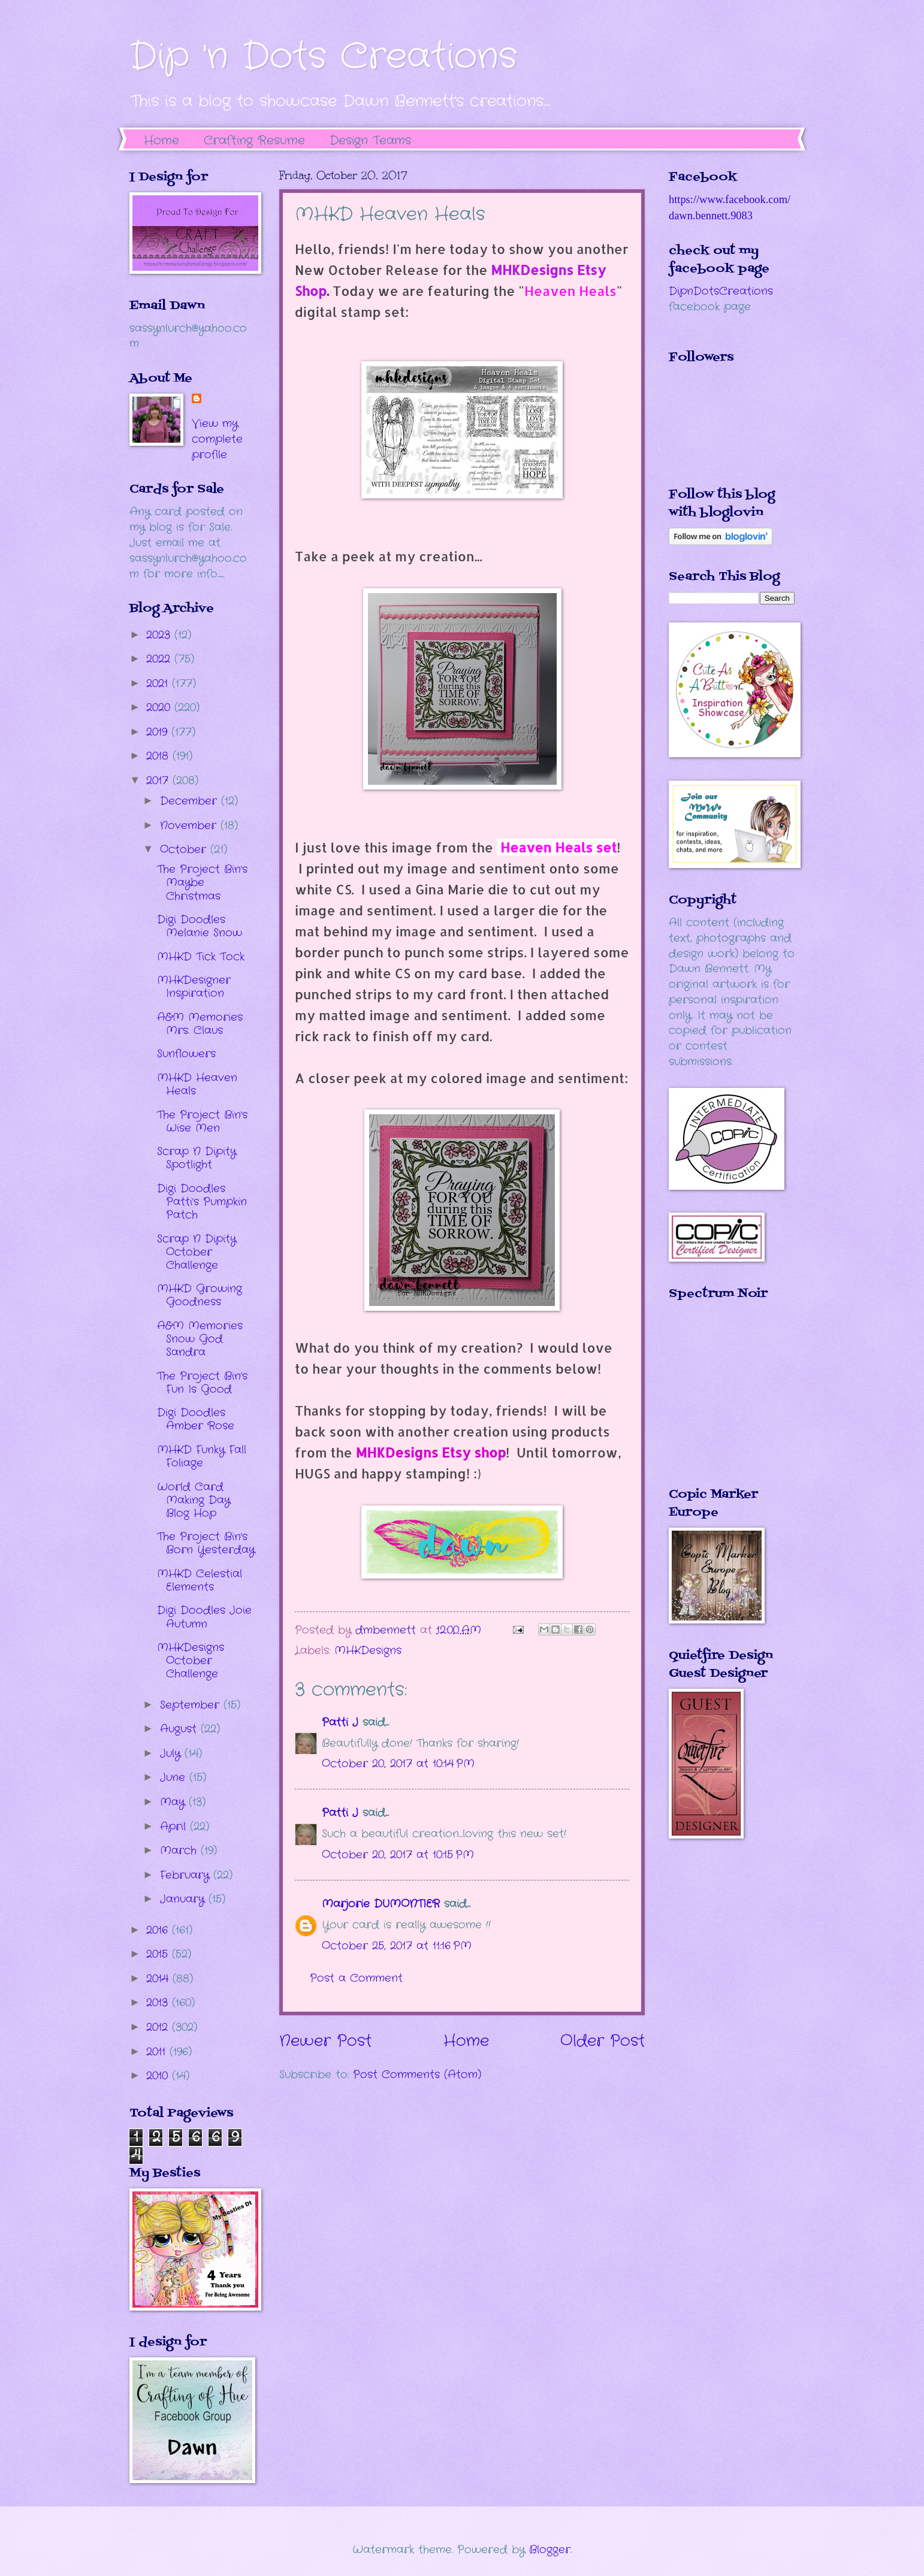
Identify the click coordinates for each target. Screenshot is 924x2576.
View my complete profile (217, 439)
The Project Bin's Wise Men (202, 1121)
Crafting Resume (254, 140)
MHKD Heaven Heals (197, 1084)
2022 (160, 659)
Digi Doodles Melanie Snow (199, 926)
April (175, 1826)
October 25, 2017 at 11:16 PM (397, 1946)
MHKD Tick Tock (200, 957)
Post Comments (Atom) (417, 2074)
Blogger (549, 2549)
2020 (160, 707)
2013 (159, 2002)
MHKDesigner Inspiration (194, 986)
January (184, 1899)
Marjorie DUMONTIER (383, 1904)
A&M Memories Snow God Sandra (200, 1339)
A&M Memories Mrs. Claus (200, 1023)
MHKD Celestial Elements (199, 1580)
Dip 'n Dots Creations (323, 57)
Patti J (340, 1722)
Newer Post (325, 2041)
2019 (158, 732)
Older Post (602, 2041)
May (174, 1802)
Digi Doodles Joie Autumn (204, 1617)
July (172, 1753)
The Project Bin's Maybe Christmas (202, 882)
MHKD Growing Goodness (199, 1295)
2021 (159, 683)
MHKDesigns (367, 1650)
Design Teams (370, 140)
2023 (160, 635)
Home (161, 140)
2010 (159, 2076)
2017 (159, 780)
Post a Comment (356, 1978)
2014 (159, 1979)
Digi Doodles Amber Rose (195, 1419)
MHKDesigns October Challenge (190, 1661)
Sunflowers (186, 1054)
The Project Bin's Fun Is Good (202, 1382)
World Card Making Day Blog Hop (193, 1500)
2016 (159, 1930)
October (185, 849)
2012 (159, 2027)
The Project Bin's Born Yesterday (206, 1543)
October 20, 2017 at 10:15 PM (398, 1855)
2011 (158, 2052)
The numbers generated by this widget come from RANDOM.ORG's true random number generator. (717, 1402)
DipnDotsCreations (721, 291)
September (192, 1705)
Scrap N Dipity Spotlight (196, 1158)
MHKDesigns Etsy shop (431, 1452)
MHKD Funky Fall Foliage (201, 1456)
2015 (159, 1954)
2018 (159, 756)
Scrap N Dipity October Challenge (196, 1252)
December (190, 801)
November (190, 825)
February (186, 1875)
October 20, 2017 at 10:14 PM (398, 1763)
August (180, 1729)
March (180, 1850)
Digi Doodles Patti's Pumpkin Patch (202, 1202)
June (174, 1777)
